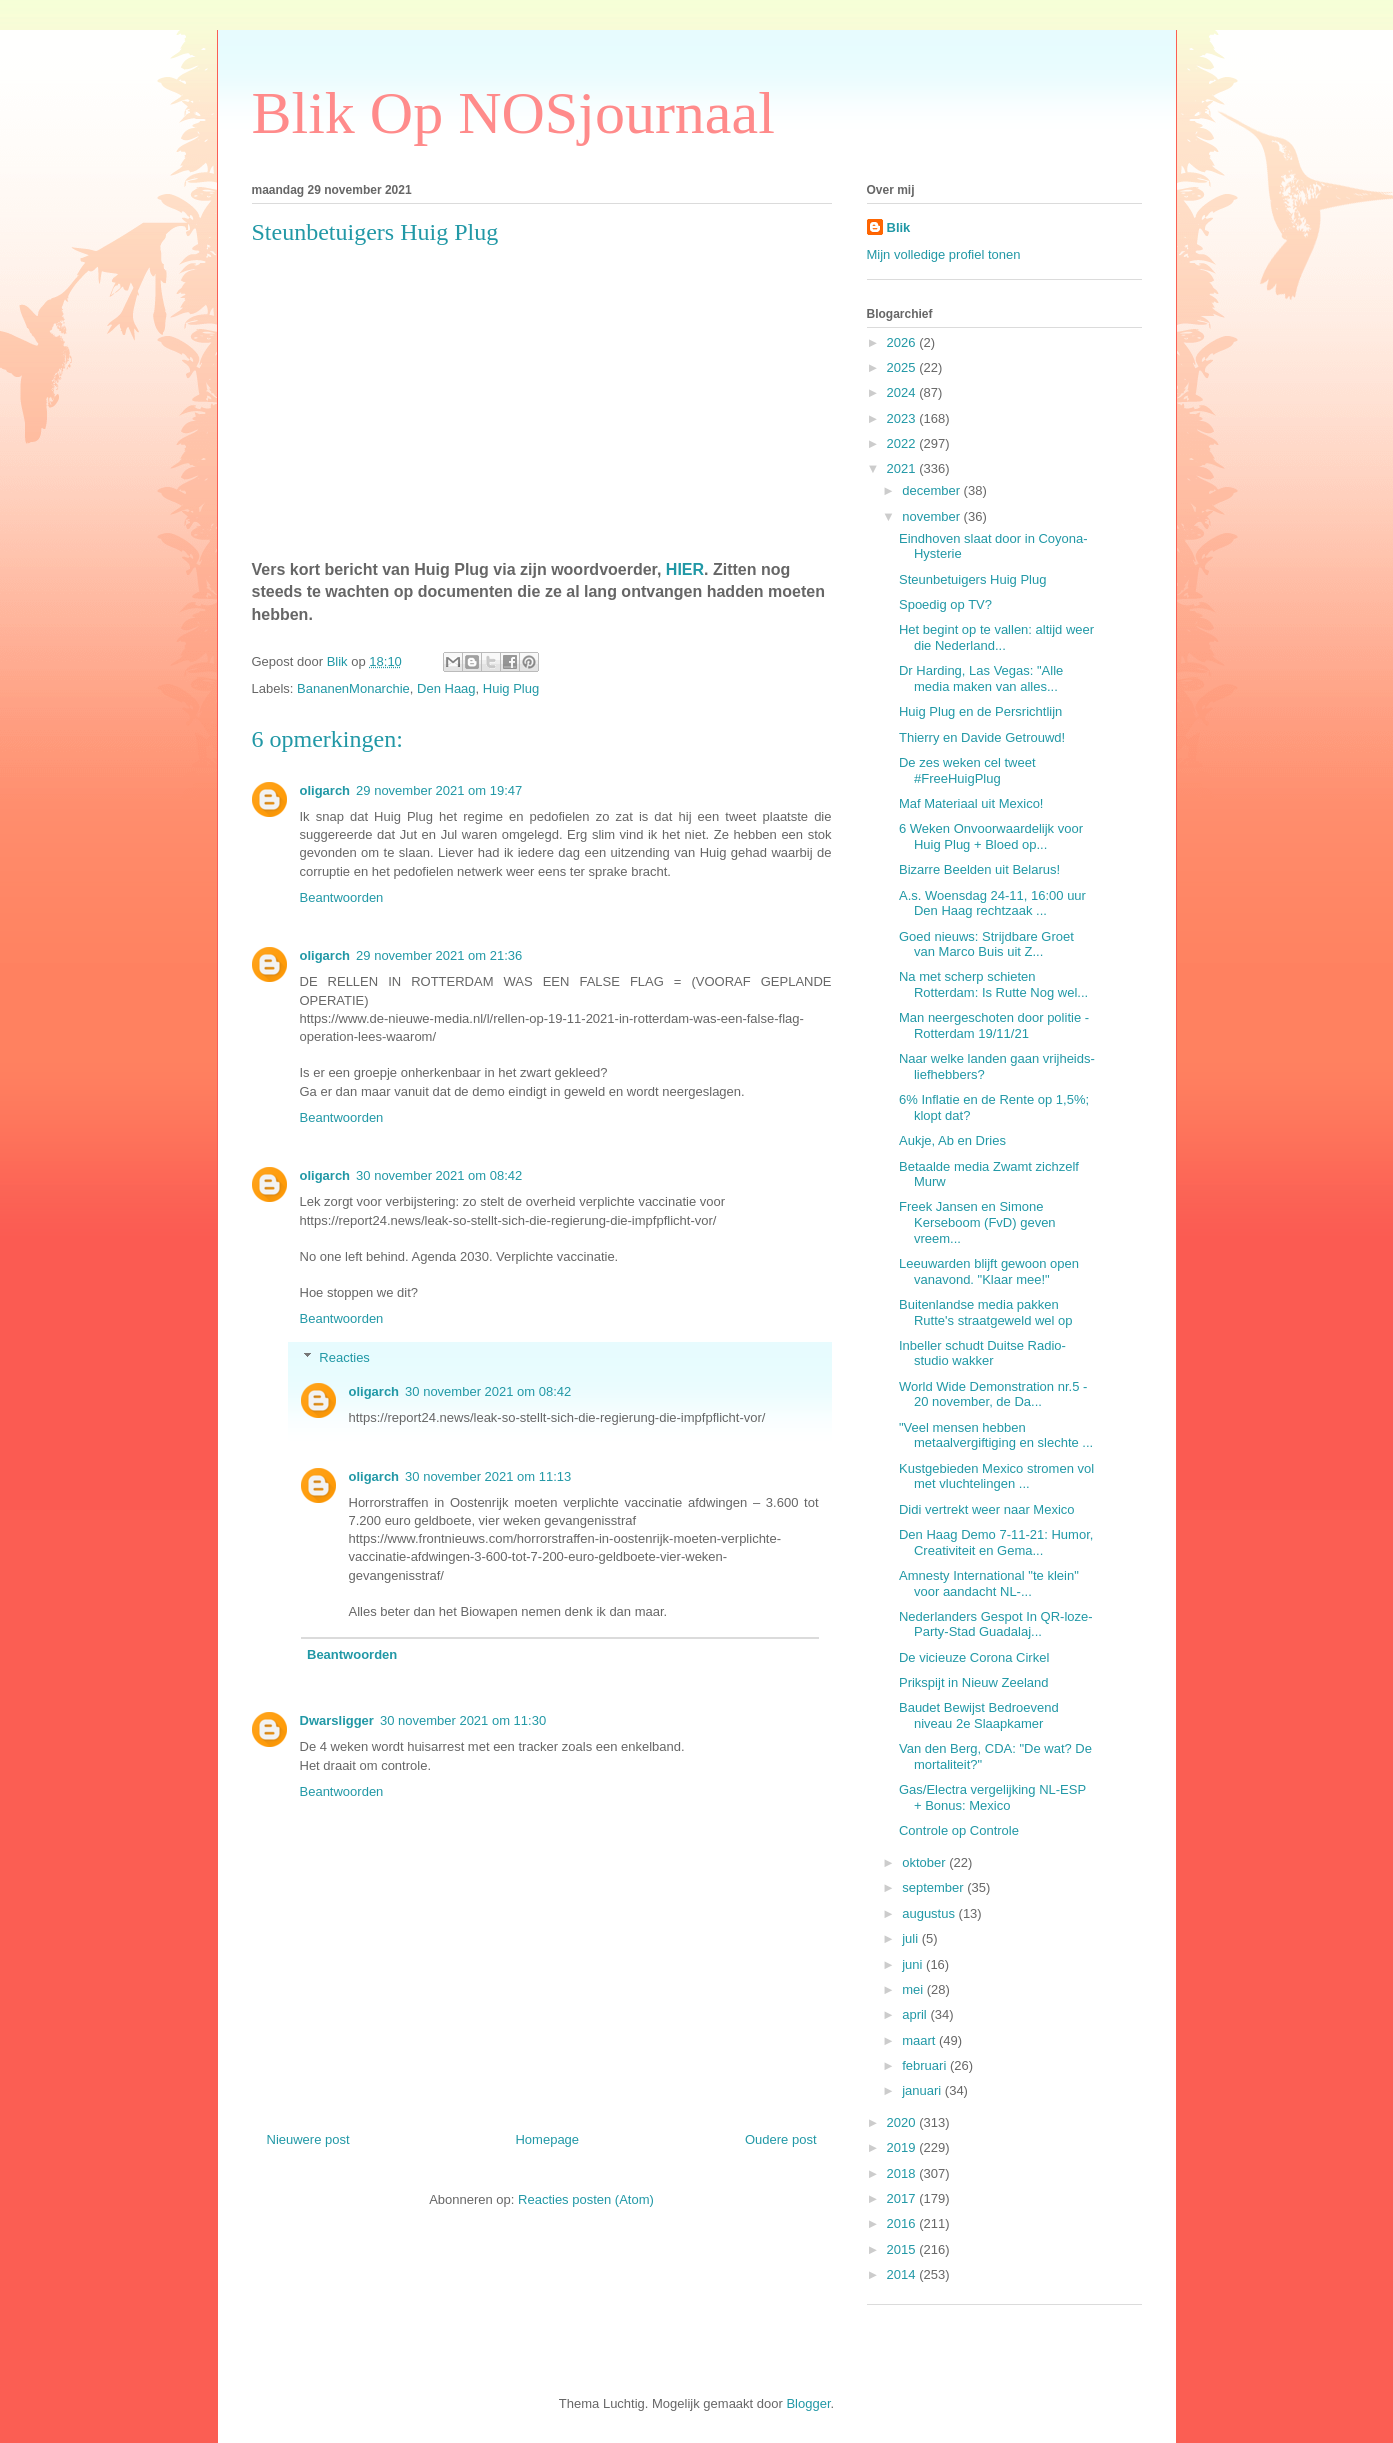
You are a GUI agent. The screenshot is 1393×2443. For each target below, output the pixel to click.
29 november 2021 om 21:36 (439, 955)
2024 (903, 392)
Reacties (344, 1357)
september (934, 1887)
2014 (903, 2274)
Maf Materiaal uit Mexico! (971, 803)
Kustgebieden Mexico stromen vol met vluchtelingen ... (996, 1476)
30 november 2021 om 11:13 (488, 1476)
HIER (685, 569)
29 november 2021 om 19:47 (439, 790)
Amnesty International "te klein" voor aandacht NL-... (989, 1583)
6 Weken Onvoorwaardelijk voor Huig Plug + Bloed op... (991, 836)
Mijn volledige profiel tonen (944, 254)
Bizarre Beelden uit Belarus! (979, 869)
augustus (930, 1913)
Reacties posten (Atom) (586, 2199)
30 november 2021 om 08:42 (439, 1175)
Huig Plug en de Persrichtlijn (980, 711)
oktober (925, 1862)
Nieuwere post (308, 2139)
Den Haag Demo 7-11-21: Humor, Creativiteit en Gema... (996, 1542)
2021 (903, 468)
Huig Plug (511, 688)
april (916, 2014)
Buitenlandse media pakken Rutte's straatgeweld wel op (986, 1312)
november (932, 516)
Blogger (808, 2403)
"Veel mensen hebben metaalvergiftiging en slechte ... (996, 1435)
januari (923, 2090)
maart (920, 2040)
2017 (903, 2198)
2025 (903, 367)
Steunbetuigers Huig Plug (972, 579)
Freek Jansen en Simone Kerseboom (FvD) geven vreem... (977, 1222)
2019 (903, 2147)
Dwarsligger (337, 1720)
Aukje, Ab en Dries (952, 1140)
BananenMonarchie (353, 688)
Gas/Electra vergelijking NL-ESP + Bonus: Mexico (992, 1797)
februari (926, 2065)
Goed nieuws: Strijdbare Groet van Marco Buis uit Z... (986, 944)
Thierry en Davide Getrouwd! (982, 737)
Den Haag (446, 688)
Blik (899, 227)
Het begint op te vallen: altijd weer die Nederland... (996, 637)
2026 (903, 342)
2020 (903, 2122)
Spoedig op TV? (945, 604)
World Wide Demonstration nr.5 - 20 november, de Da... (993, 1394)
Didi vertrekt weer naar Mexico (987, 1509)
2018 (903, 2173)
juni (914, 1964)
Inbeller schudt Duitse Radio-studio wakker (982, 1353)
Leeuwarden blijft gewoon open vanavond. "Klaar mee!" (989, 1271)
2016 (903, 2223)
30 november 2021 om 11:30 (463, 1720)
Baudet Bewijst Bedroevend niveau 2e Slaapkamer (979, 1715)
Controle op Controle (959, 1830)
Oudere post (781, 2139)
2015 (903, 2249)
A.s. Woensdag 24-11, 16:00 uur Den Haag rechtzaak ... (992, 903)
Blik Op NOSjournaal (513, 113)
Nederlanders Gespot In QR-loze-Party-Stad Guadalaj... (996, 1624)
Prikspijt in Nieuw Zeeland (974, 1682)
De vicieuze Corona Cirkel (974, 1657)
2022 (903, 443)
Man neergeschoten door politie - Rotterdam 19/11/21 (994, 1025)
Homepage (547, 2139)
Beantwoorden (342, 897)
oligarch (325, 790)
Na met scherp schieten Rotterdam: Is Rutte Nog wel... (993, 984)
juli (912, 1938)
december (932, 490)
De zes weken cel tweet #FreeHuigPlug (967, 770)
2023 (903, 418)
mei (914, 1989)
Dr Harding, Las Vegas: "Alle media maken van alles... (981, 678)
